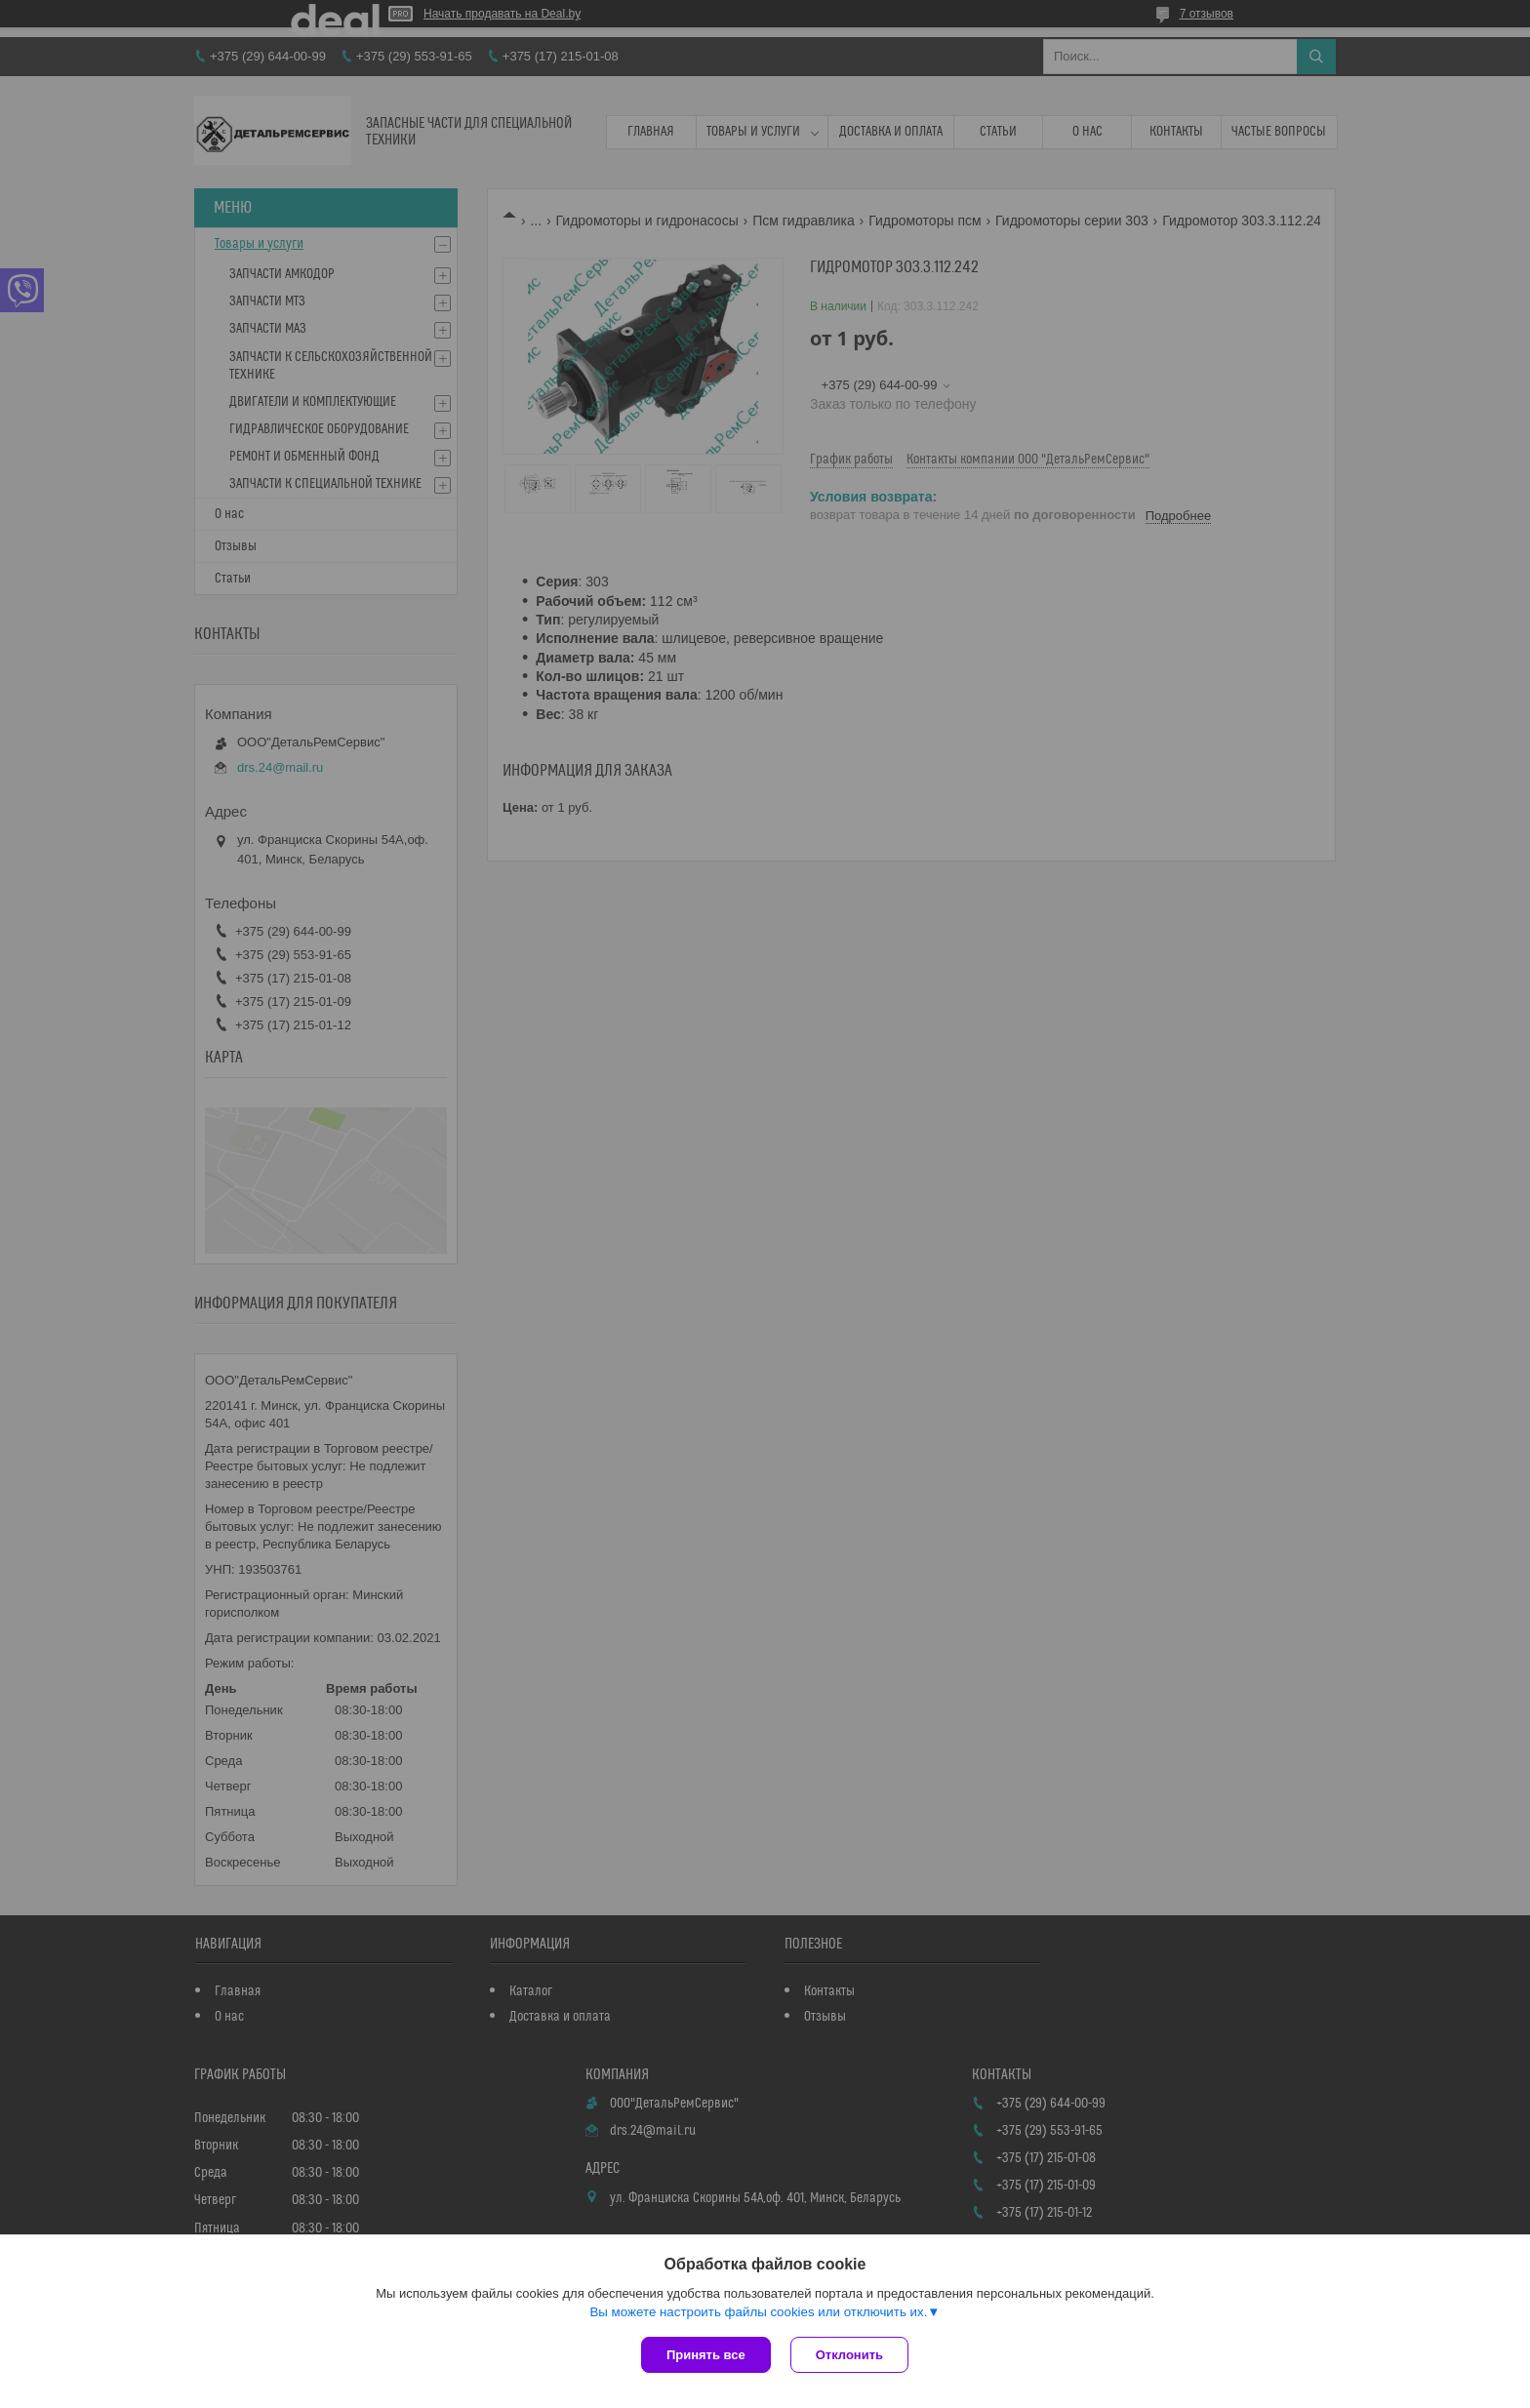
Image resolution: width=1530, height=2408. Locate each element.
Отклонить (849, 2355)
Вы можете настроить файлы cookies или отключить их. (758, 2312)
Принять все (705, 2355)
